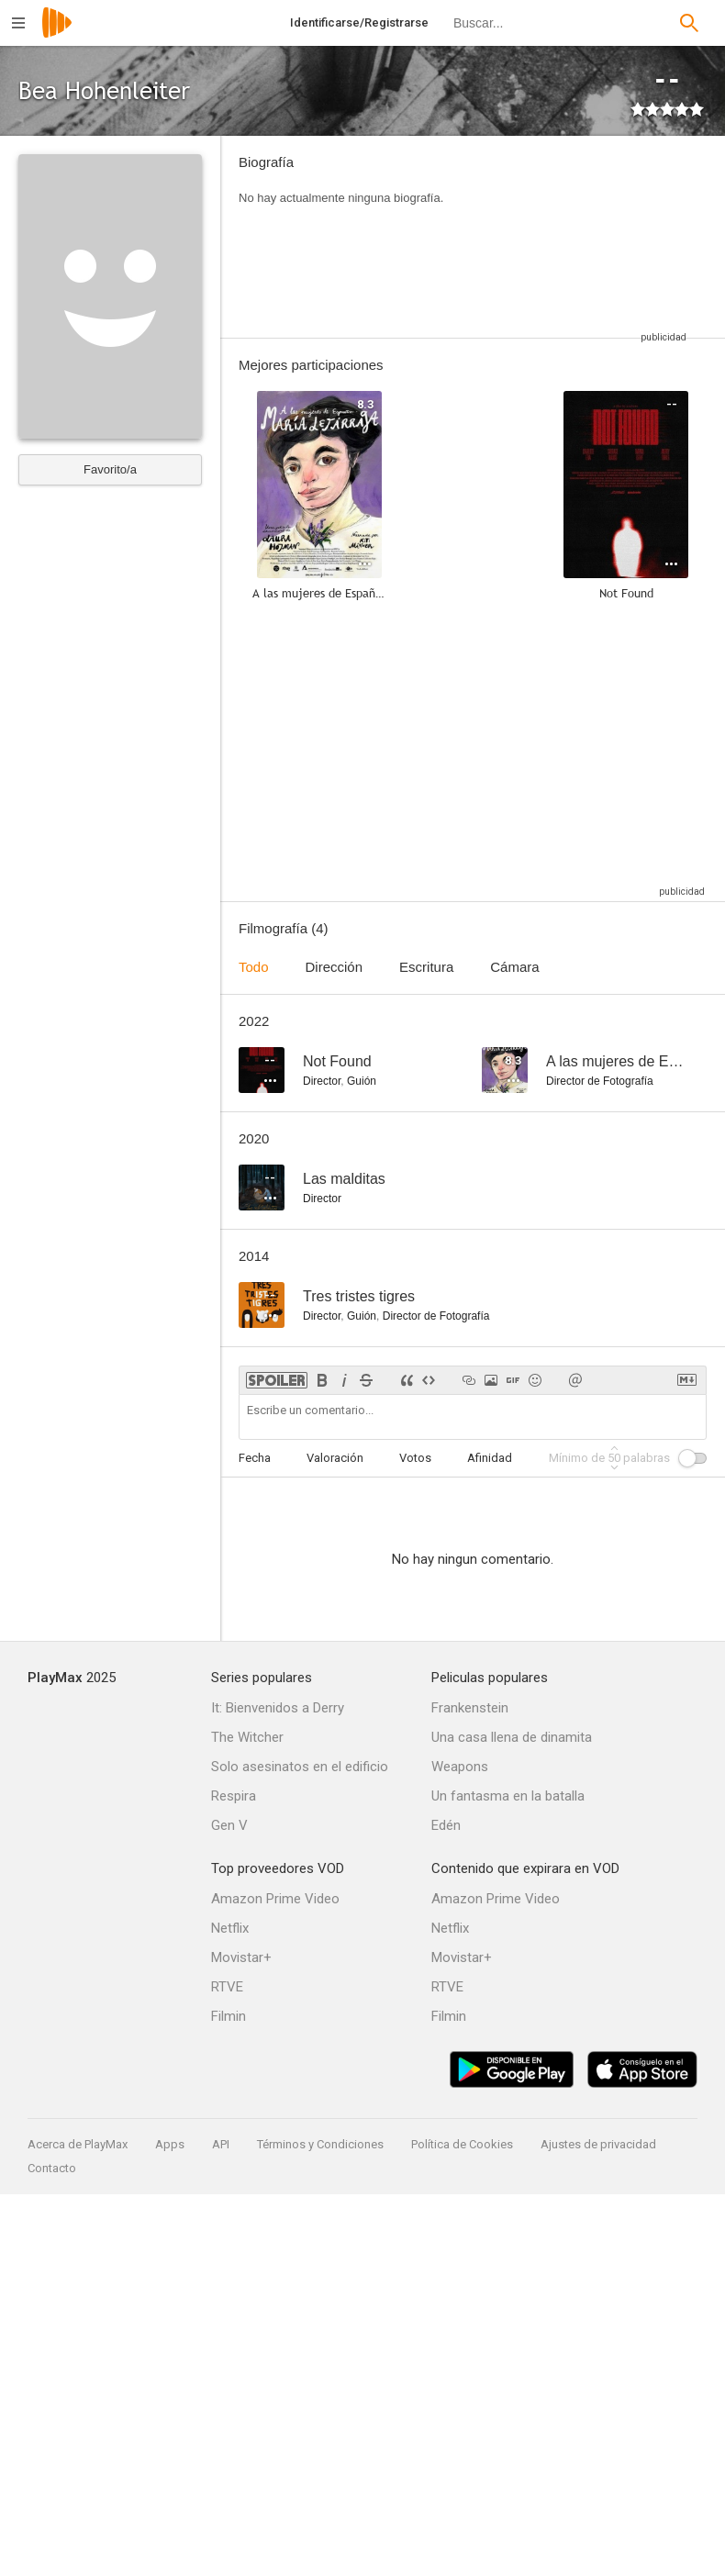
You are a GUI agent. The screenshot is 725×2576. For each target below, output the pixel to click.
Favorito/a (110, 469)
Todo (254, 967)
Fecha (255, 1458)
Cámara (514, 967)
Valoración (335, 1458)
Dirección (334, 967)
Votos (415, 1458)
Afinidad (489, 1458)
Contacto (52, 2168)
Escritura (426, 967)
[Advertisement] (578, 237)
